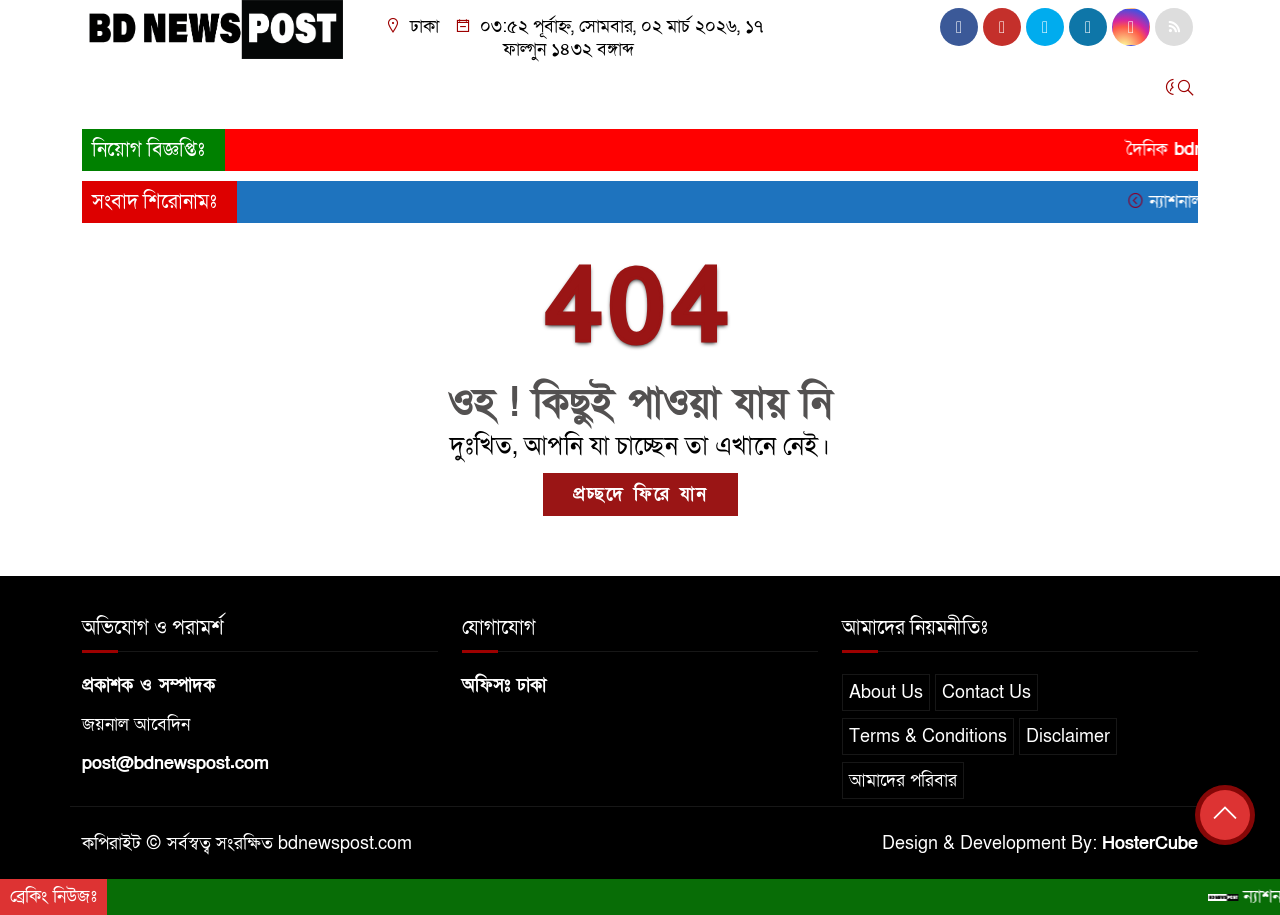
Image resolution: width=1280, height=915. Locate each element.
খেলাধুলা (608, 92)
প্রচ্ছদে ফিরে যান (640, 494)
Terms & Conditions (928, 736)
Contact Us (986, 692)
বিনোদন (781, 92)
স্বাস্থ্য (847, 92)
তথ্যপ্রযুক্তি (696, 92)
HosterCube (1150, 843)
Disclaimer (1068, 736)
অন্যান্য (972, 92)
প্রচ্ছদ (110, 92)
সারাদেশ (249, 92)
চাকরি (906, 92)
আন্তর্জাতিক (518, 92)
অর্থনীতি (430, 92)
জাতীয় (175, 92)
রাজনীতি (351, 92)
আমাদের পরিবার (903, 780)
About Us (886, 692)
